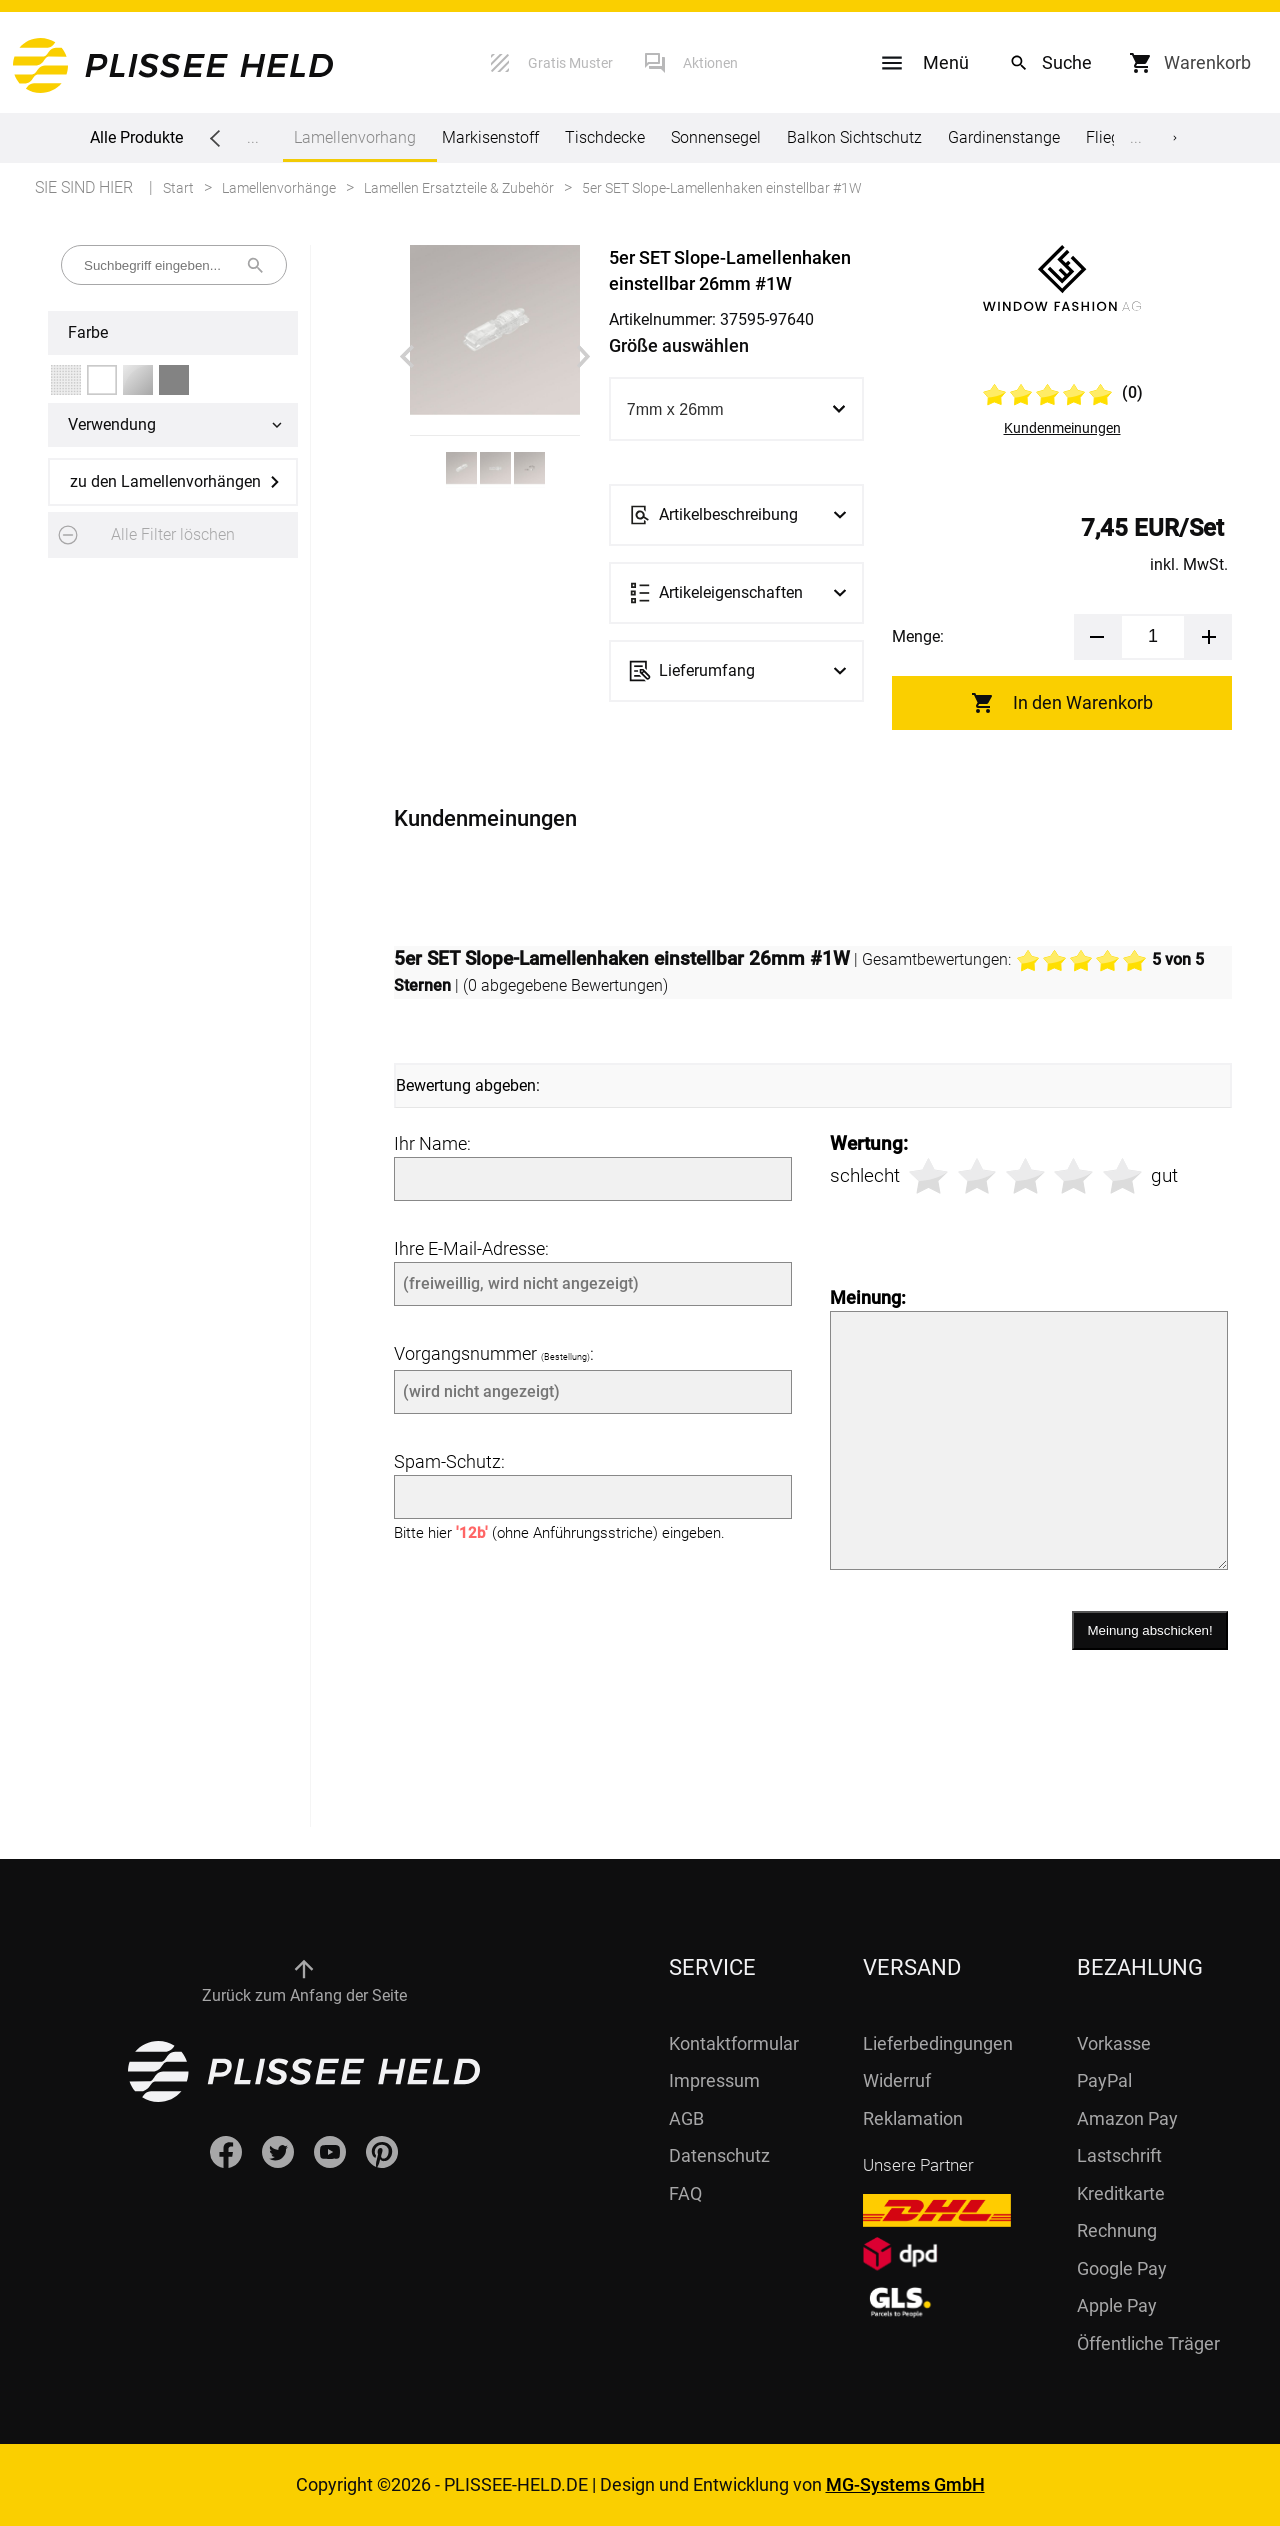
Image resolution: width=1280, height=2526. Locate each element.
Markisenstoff (490, 137)
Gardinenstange (1004, 137)
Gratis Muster (570, 63)
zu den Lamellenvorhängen (165, 481)
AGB (686, 2118)
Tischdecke (605, 137)
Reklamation (913, 2118)
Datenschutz (719, 2155)
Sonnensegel (716, 137)
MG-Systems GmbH (905, 2484)
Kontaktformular (734, 2043)
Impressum (714, 2080)
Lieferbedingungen (938, 2043)
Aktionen (710, 63)
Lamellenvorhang (355, 145)
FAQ (685, 2193)
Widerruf (897, 2080)
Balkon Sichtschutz (854, 137)
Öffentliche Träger (1148, 2343)
